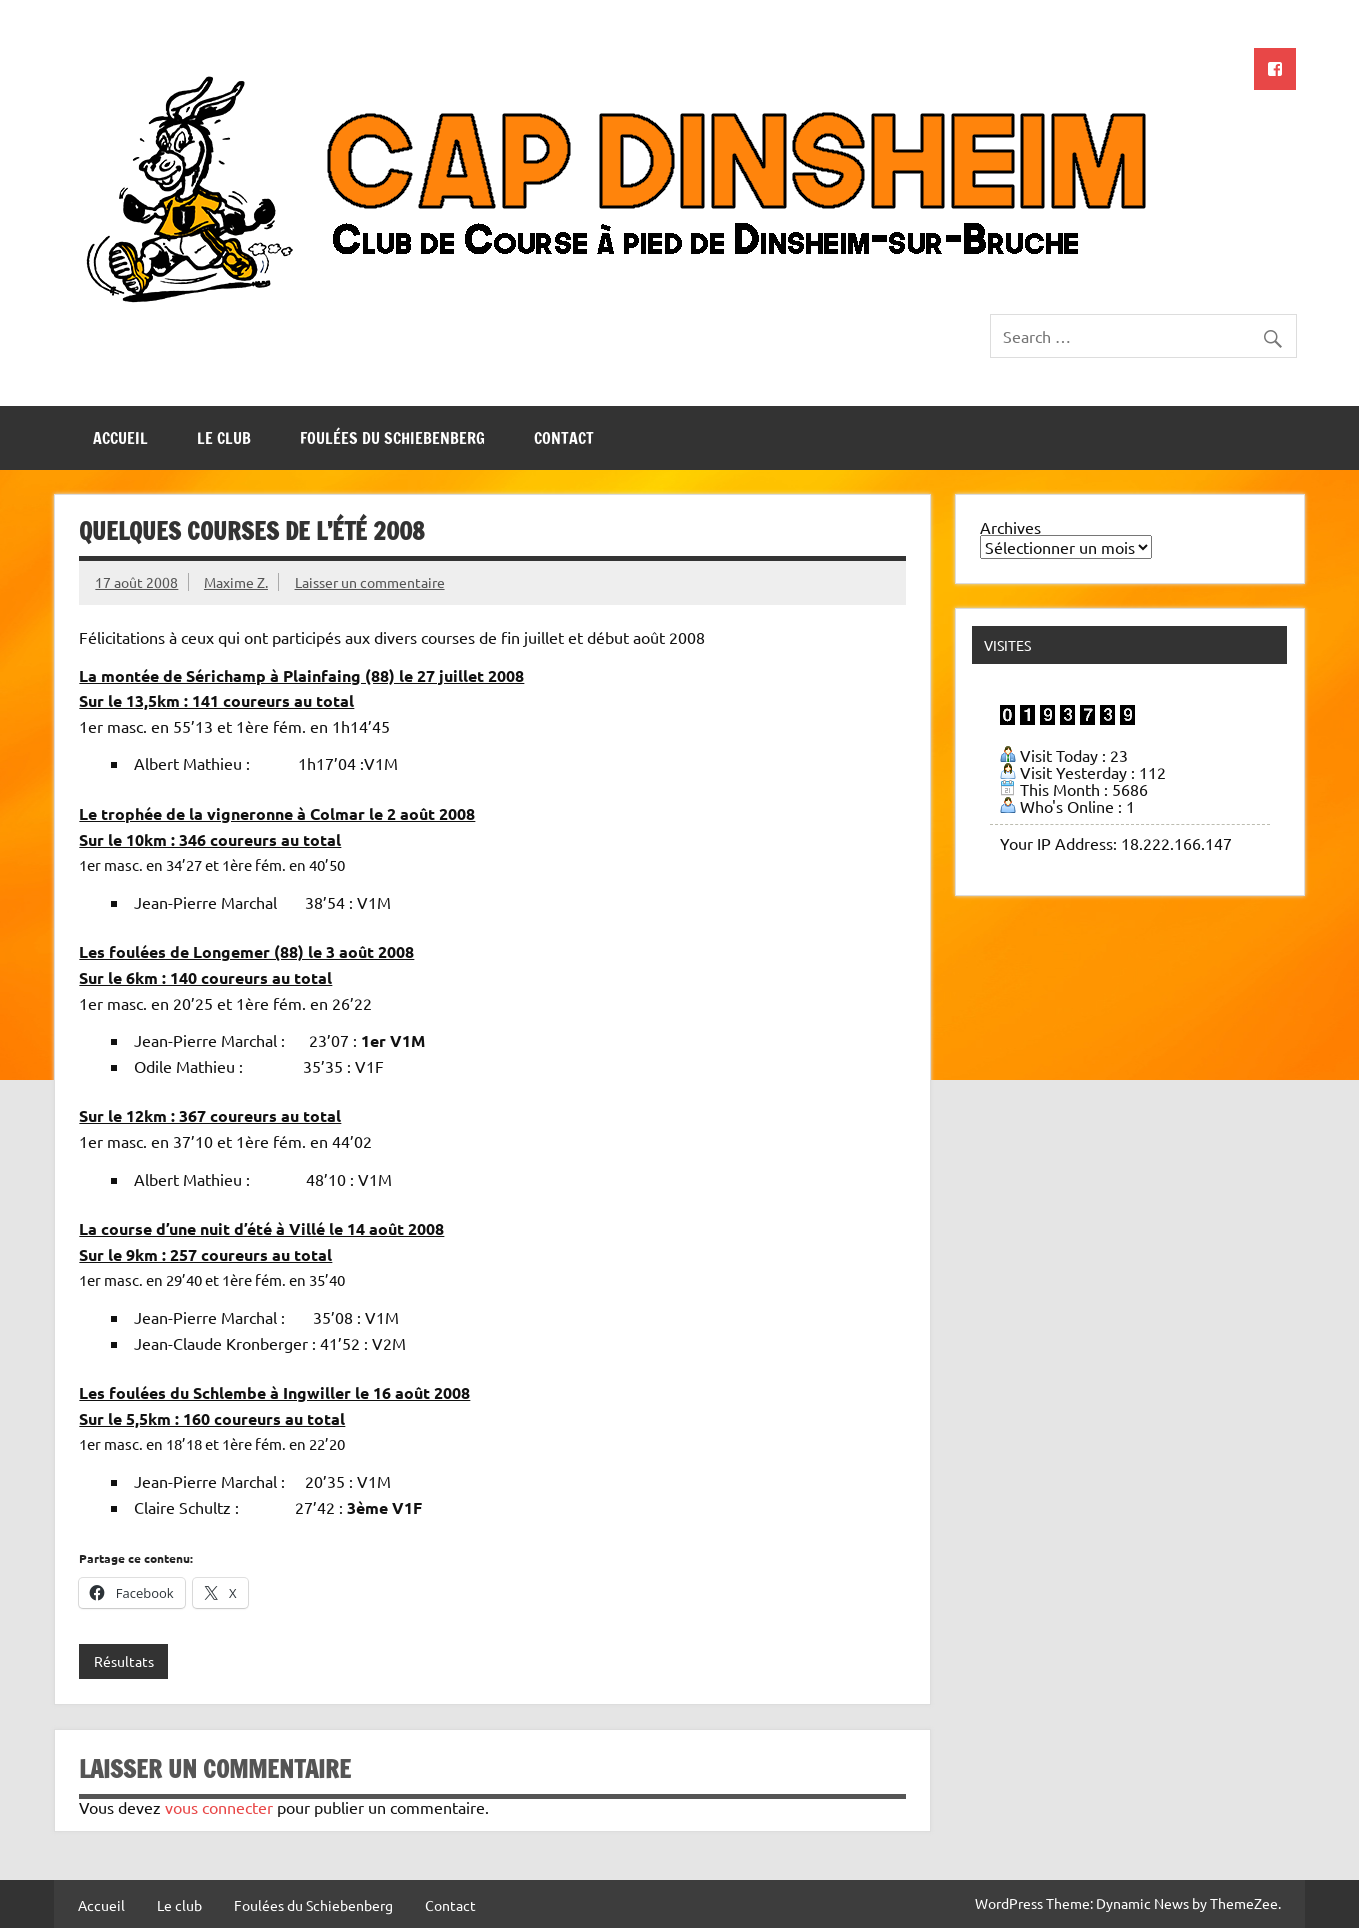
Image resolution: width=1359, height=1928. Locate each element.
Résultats (124, 1661)
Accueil (120, 438)
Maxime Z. (236, 582)
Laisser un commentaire (370, 582)
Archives (1010, 527)
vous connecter (219, 1807)
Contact (564, 438)
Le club (224, 438)
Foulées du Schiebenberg (392, 438)
